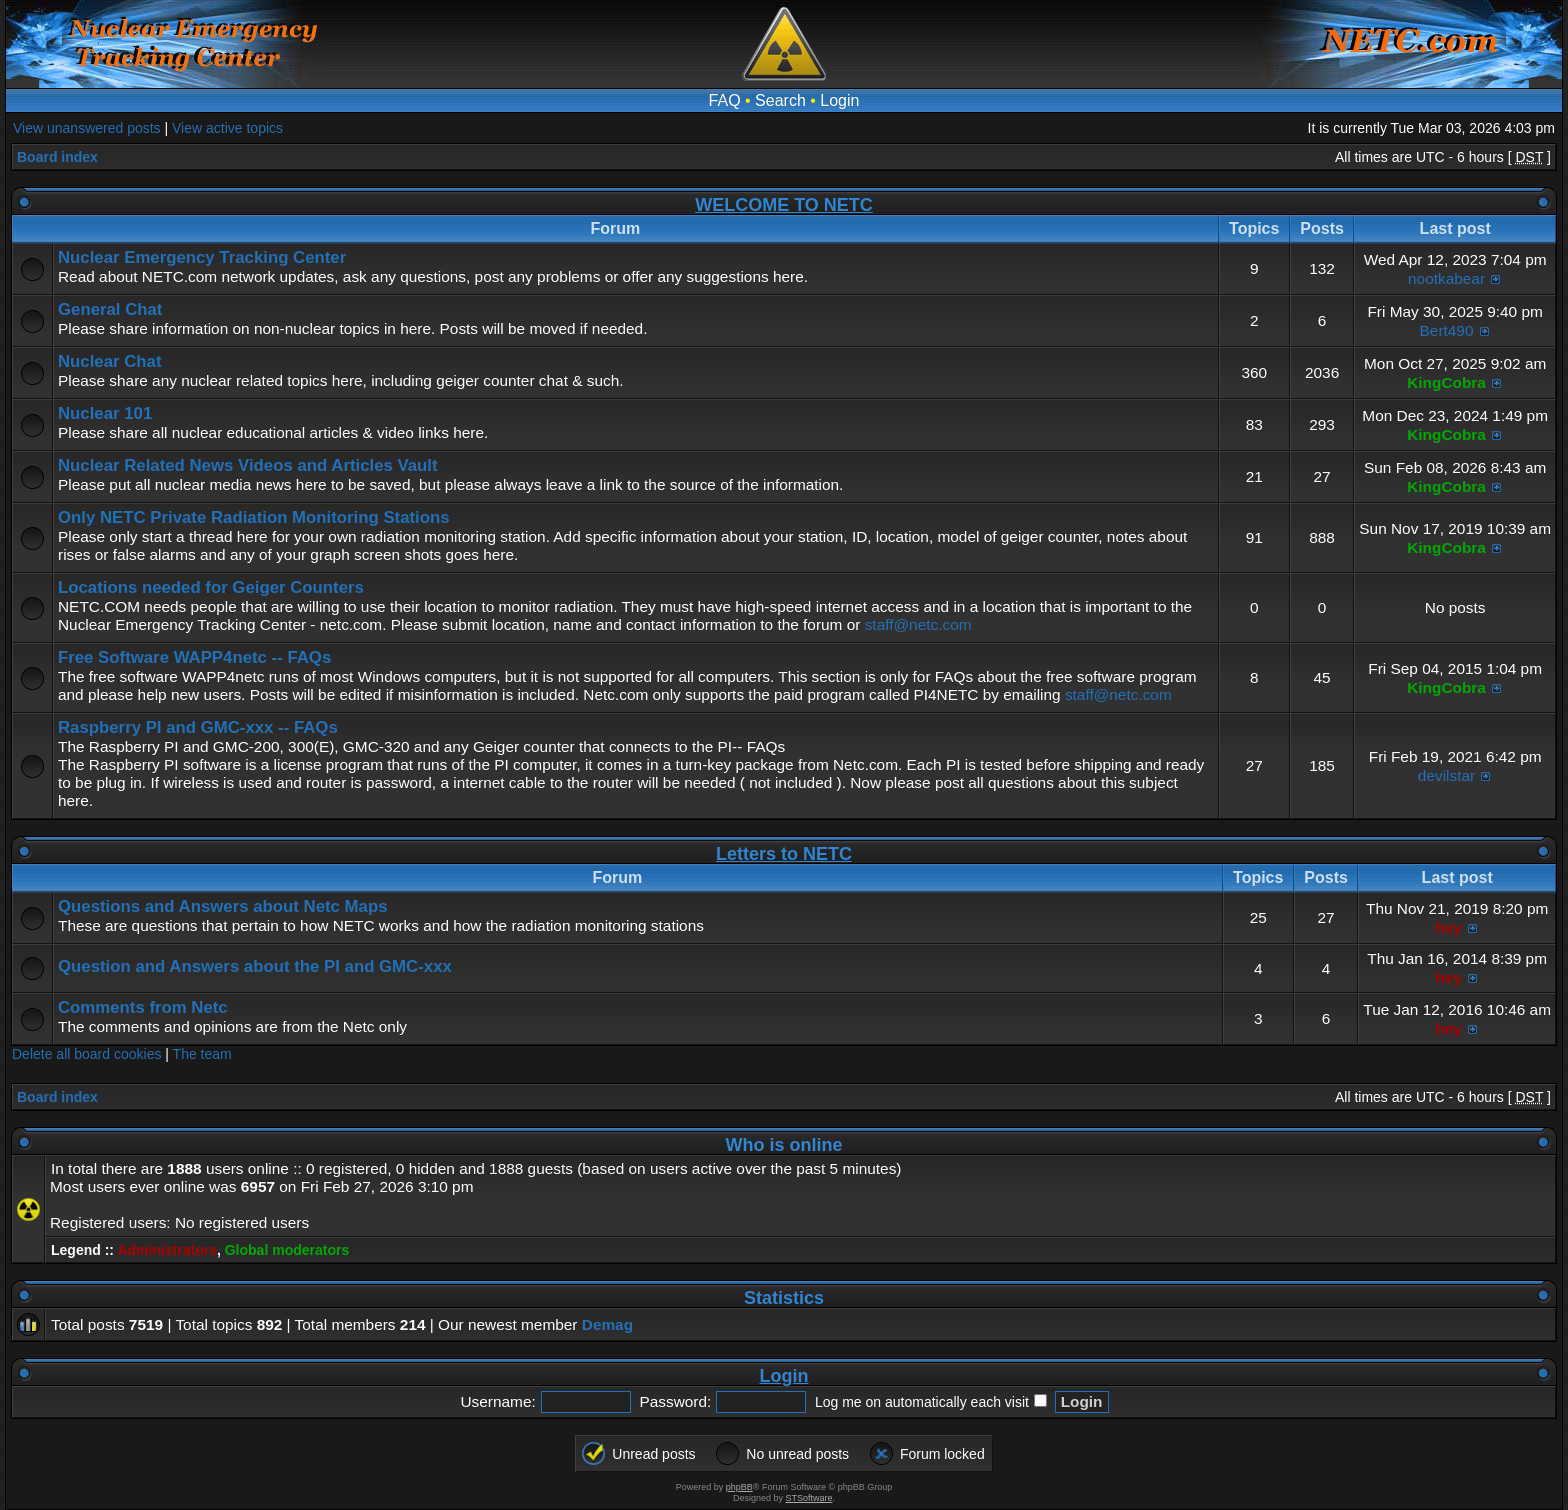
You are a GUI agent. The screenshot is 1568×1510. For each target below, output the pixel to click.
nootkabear (1446, 278)
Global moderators (287, 1250)
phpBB (739, 1487)
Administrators (167, 1250)
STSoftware (809, 1498)
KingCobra (1446, 382)
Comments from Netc (143, 1007)
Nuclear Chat (110, 361)
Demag (607, 1324)
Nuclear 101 (105, 413)
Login (839, 100)
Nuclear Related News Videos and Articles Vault (248, 465)
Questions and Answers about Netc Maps (222, 906)
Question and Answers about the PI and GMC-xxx (255, 966)
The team (202, 1054)
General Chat (110, 309)
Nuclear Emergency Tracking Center (202, 257)
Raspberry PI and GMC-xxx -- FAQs (198, 727)
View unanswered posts (87, 128)
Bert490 (1447, 330)
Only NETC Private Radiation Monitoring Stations (254, 517)
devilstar (1446, 775)
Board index (57, 157)
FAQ (725, 100)
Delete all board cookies (86, 1054)
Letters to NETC (784, 854)
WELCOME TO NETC (784, 205)
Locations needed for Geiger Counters (211, 587)
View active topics (227, 128)
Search (780, 100)
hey (1448, 927)
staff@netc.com (918, 624)
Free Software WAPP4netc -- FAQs (194, 657)
